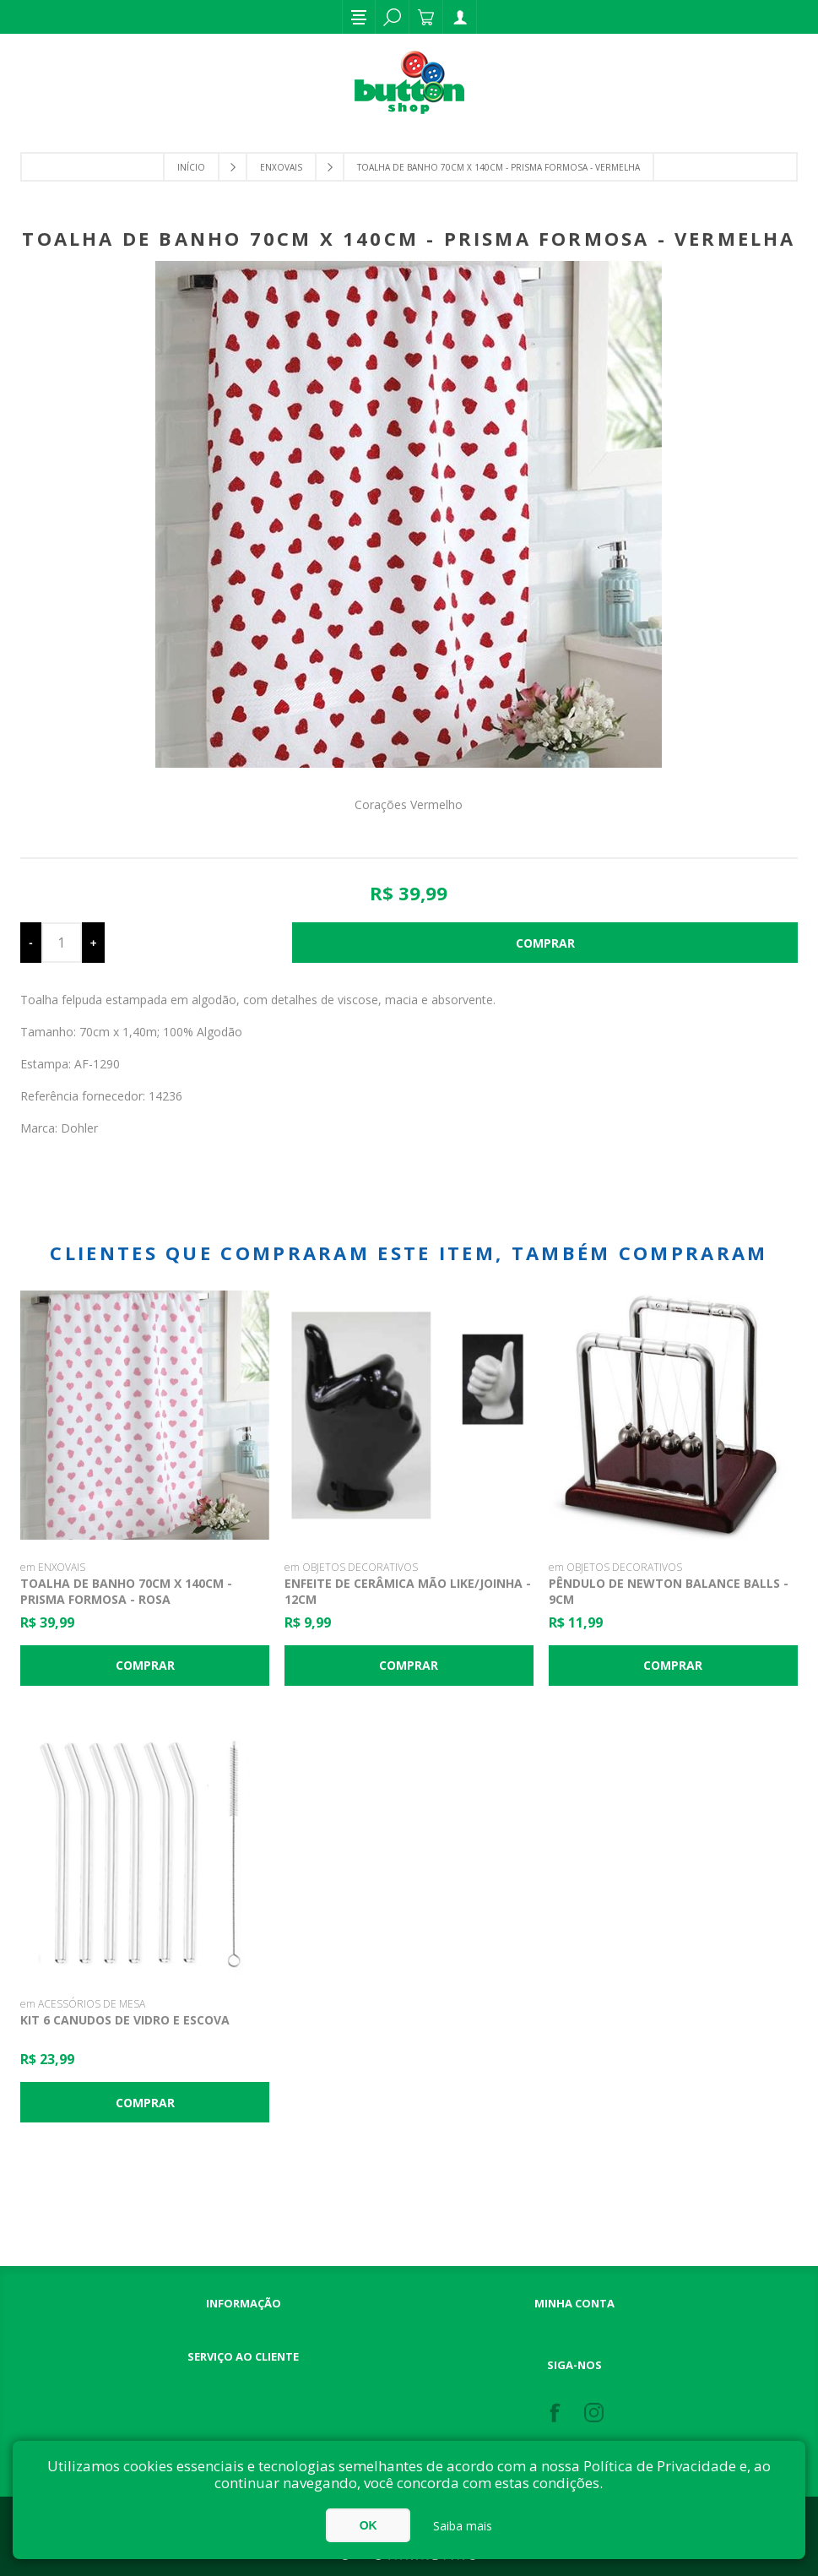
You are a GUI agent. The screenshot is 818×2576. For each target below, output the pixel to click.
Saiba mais (462, 2526)
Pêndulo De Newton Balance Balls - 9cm (668, 1591)
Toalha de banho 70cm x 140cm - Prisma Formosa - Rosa (126, 1591)
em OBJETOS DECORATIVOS (351, 1567)
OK (368, 2525)
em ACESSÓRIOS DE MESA (82, 2004)
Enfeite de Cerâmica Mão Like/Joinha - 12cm (407, 1591)
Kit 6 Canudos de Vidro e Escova (125, 2020)
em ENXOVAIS (52, 1567)
